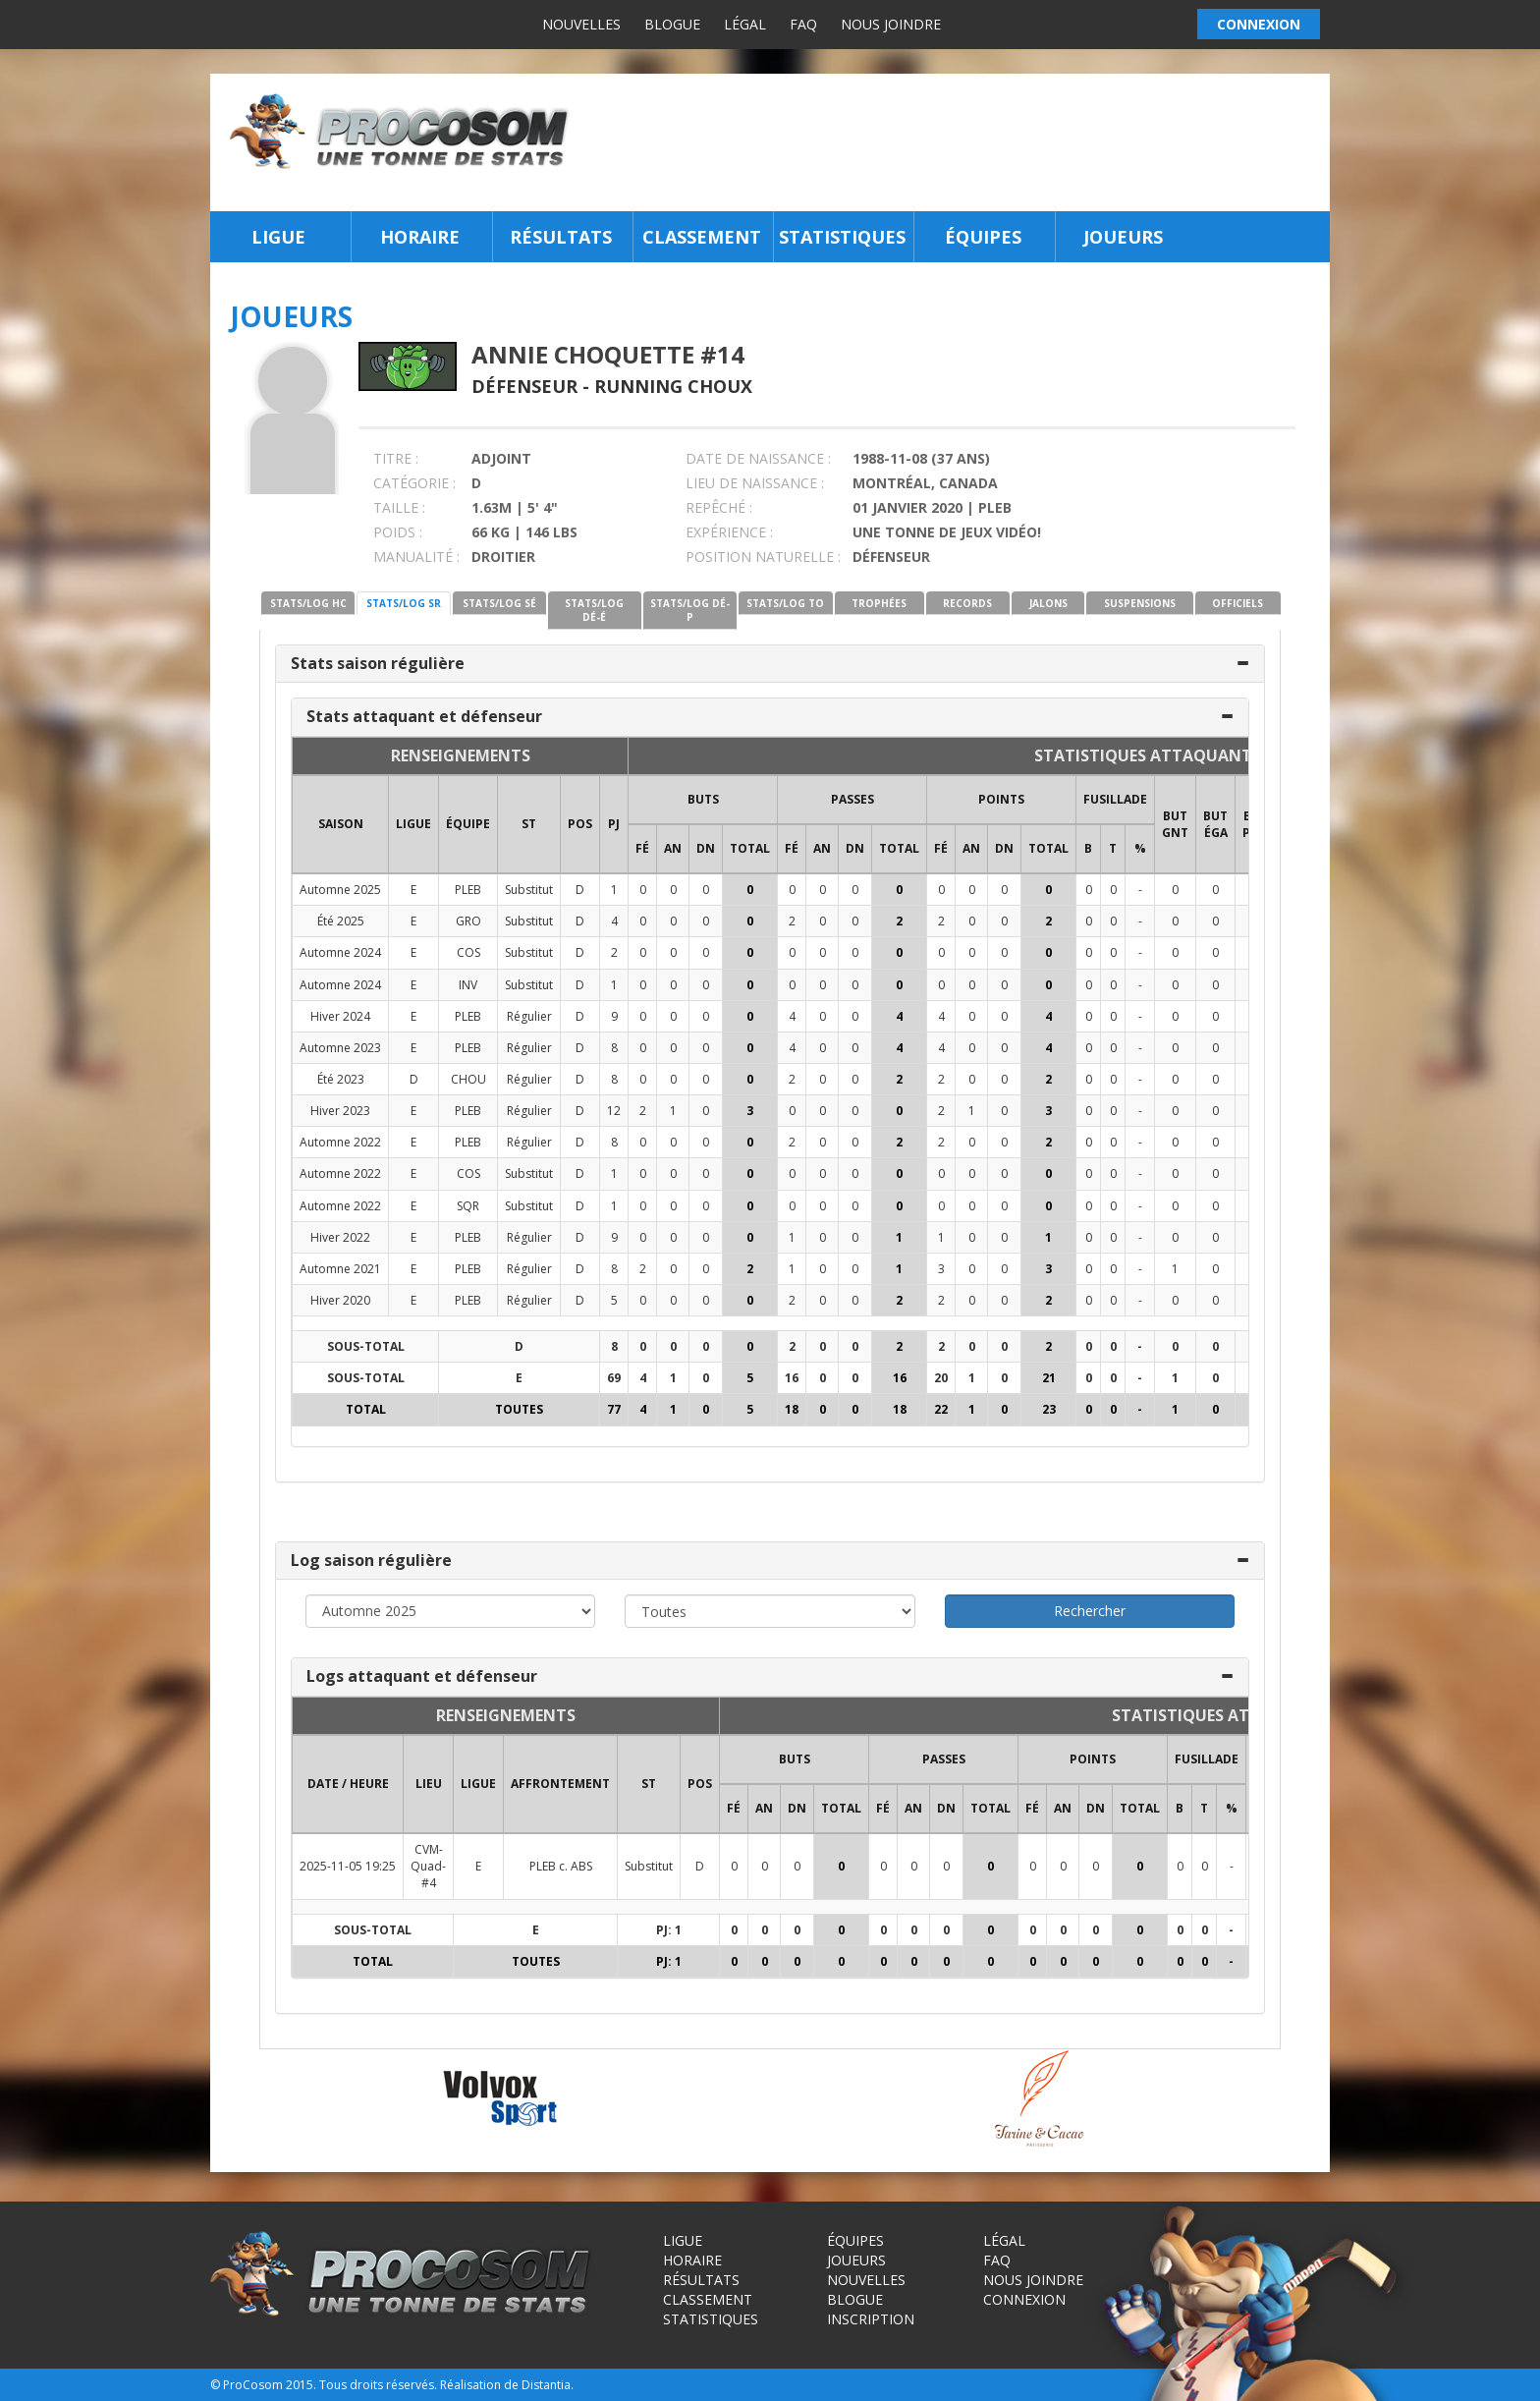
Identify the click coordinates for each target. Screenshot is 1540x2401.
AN (673, 848)
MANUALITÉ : (416, 556)
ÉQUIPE (468, 823)
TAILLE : (399, 507)
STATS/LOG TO (785, 603)
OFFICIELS (1237, 603)
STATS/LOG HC (308, 603)
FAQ (803, 24)
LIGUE (413, 823)
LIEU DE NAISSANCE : (755, 483)
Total (750, 848)
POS (580, 823)
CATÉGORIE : (414, 483)
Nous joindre (891, 24)
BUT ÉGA (1215, 824)
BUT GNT (1175, 824)
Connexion (1024, 2299)
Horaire (420, 237)
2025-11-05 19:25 (348, 1866)
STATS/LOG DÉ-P (690, 610)
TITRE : (395, 458)
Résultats (561, 237)
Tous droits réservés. (378, 2384)
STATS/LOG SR (403, 603)
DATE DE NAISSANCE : (758, 458)
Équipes (983, 237)
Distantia (546, 2384)
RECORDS (967, 603)
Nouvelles (581, 24)
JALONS (1048, 603)
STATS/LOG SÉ (499, 603)
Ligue (278, 237)
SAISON (340, 823)
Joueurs (1123, 237)
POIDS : (397, 532)
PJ (614, 823)
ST (529, 823)
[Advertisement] (955, 142)
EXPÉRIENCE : (729, 532)
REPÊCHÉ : (719, 507)
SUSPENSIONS (1140, 603)
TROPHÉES (879, 603)
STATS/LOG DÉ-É (594, 610)
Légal (745, 24)
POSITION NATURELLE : (763, 556)
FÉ (642, 848)
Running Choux (673, 386)
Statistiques (842, 237)
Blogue (672, 24)
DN (705, 848)
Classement (701, 237)
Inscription (870, 2319)
